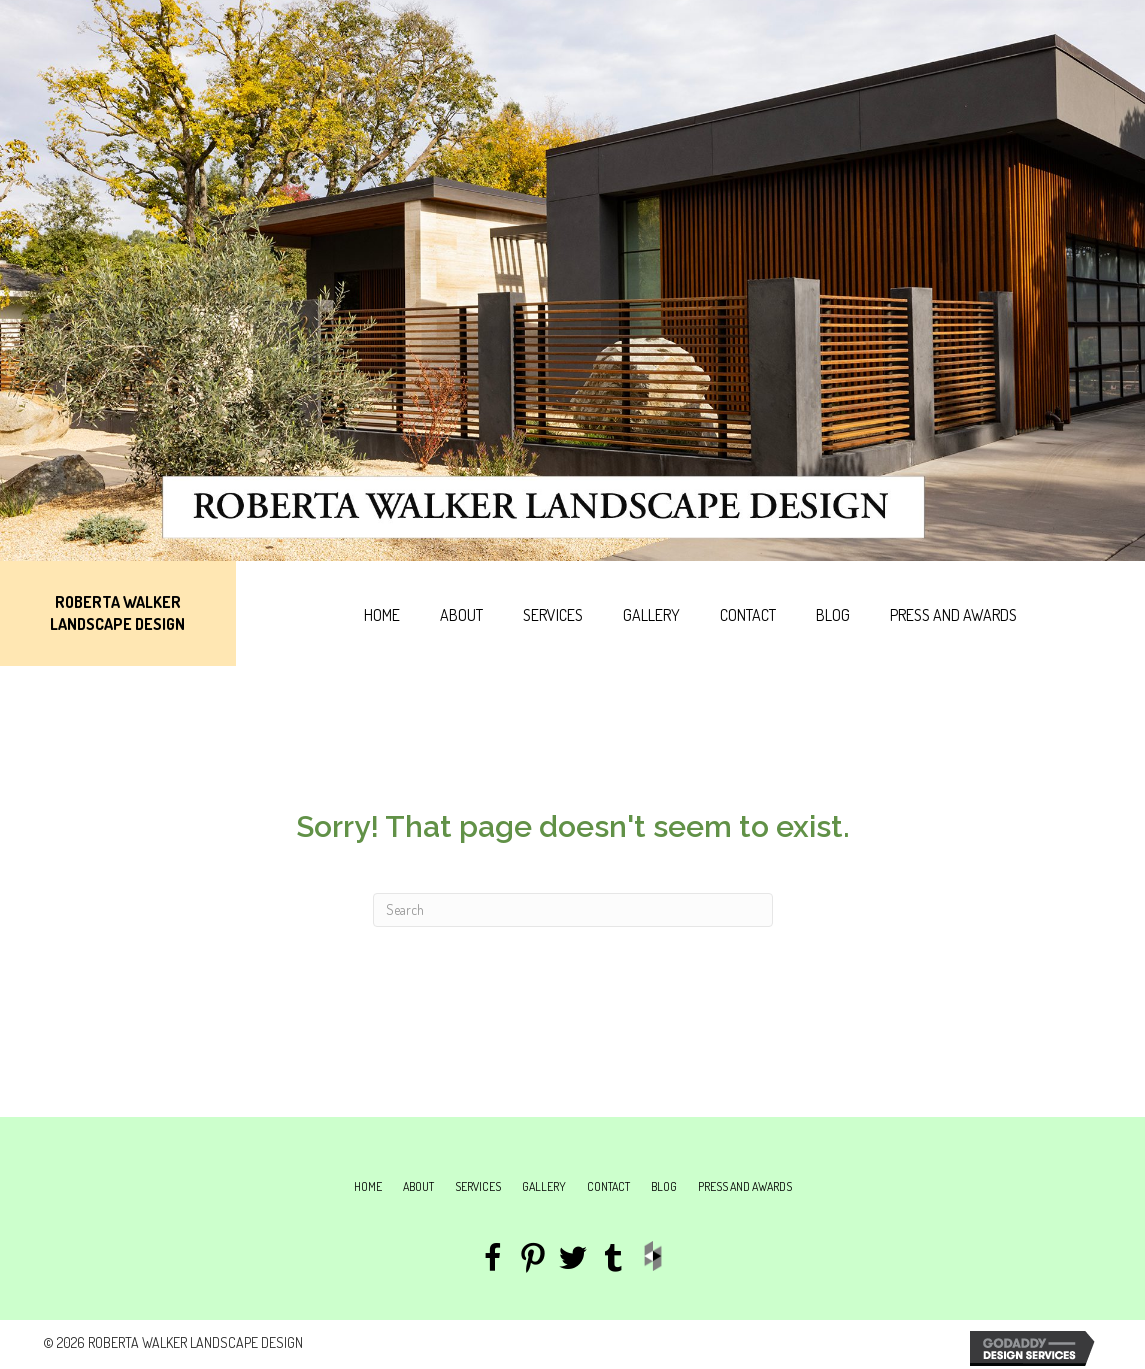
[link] (382, 613)
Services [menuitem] (478, 1186)
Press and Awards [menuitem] (745, 1186)
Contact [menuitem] (608, 1186)
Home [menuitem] (368, 1186)
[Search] (573, 910)
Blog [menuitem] (664, 1186)
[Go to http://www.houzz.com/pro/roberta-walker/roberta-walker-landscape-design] (653, 1256)
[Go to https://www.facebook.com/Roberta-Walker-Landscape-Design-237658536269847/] (493, 1260)
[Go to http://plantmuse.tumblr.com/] (613, 1260)
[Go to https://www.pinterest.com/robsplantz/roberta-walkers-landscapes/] (533, 1260)
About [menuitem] (418, 1186)
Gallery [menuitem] (544, 1186)
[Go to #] (573, 1260)
